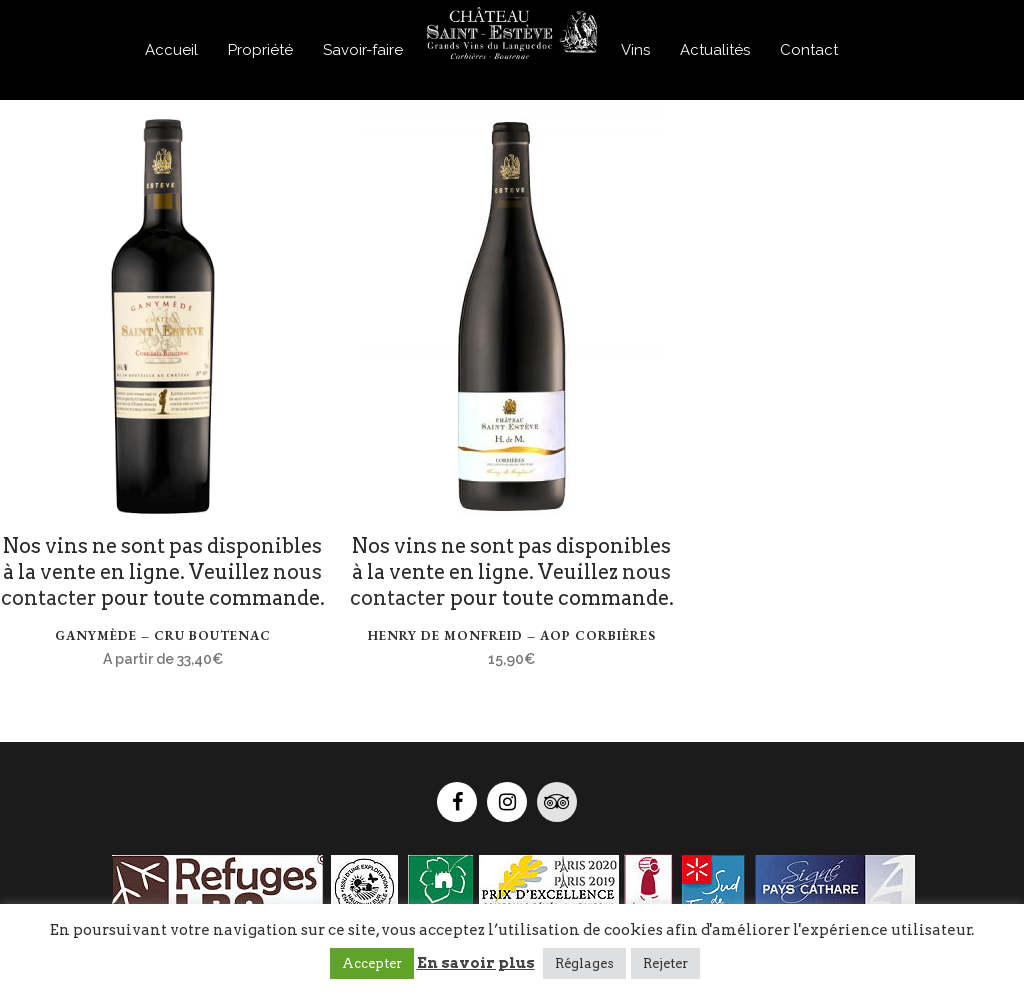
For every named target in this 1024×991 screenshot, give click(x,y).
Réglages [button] (584, 963)
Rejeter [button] (665, 963)
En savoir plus (476, 963)
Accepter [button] (372, 963)
